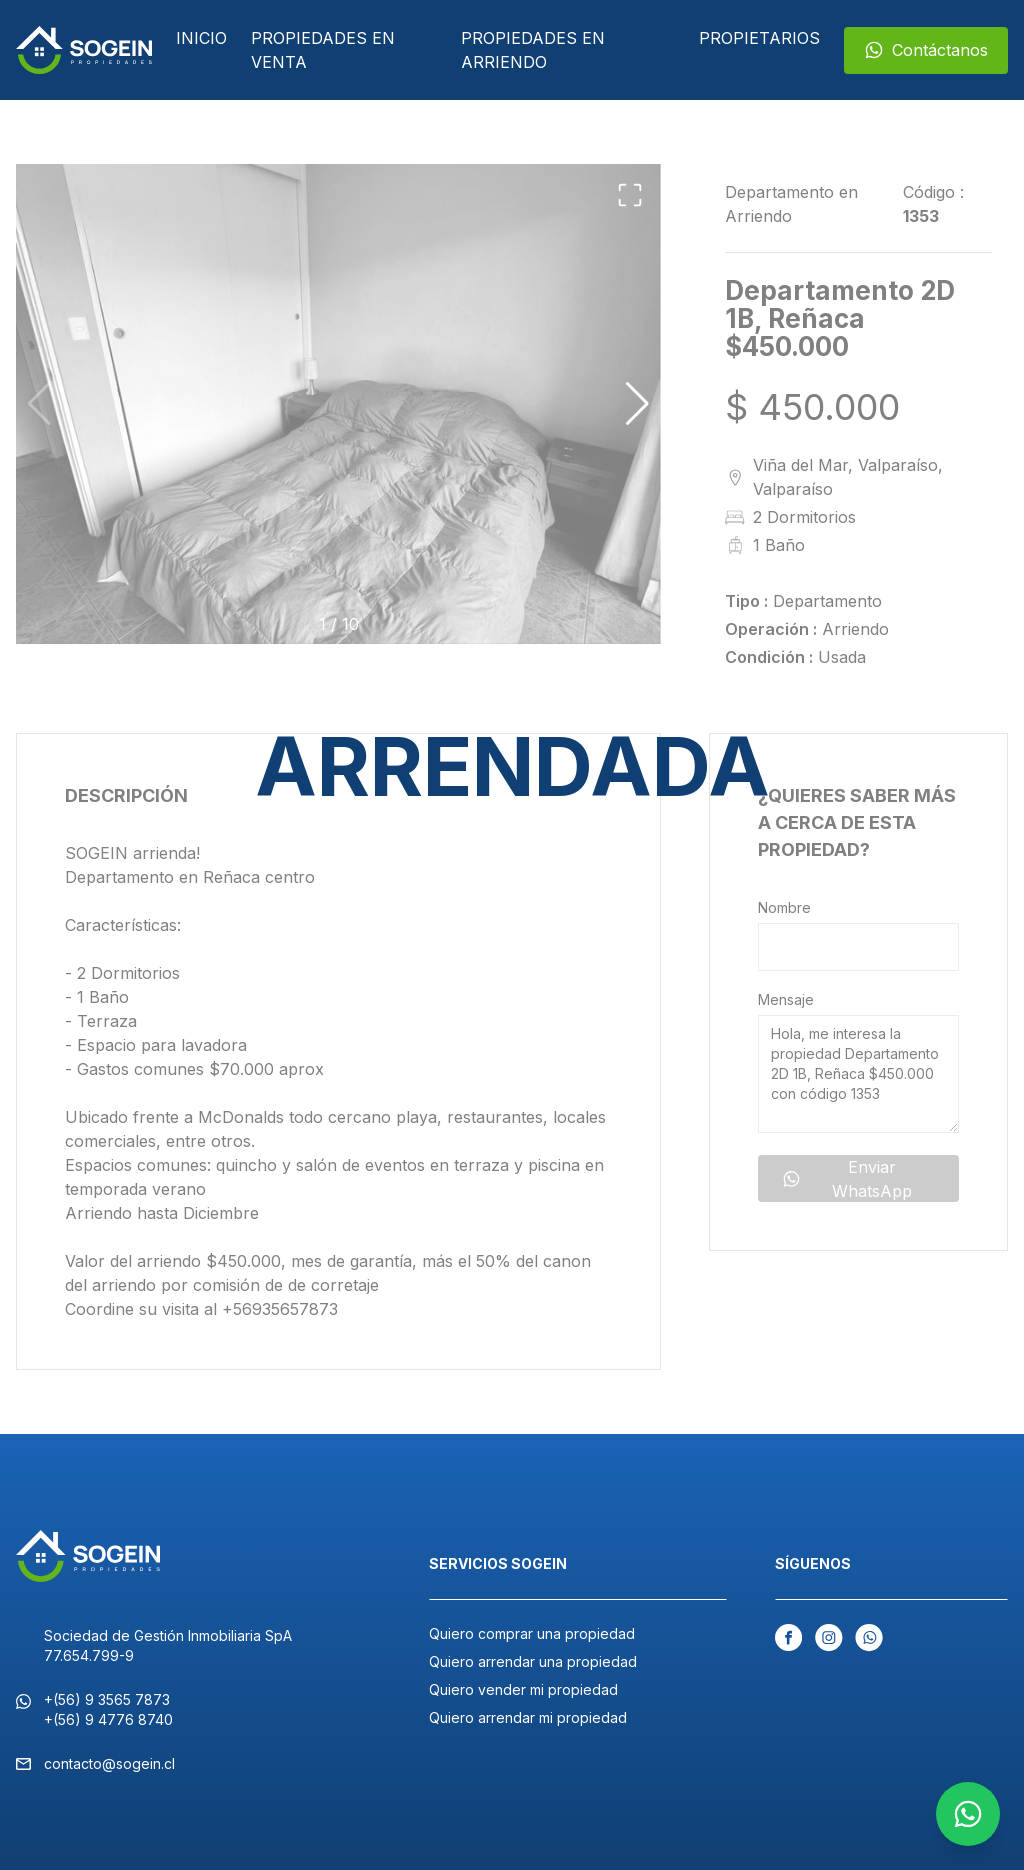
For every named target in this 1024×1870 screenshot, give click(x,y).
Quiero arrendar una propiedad (533, 1661)
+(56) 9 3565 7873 (107, 1699)
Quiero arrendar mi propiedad (528, 1717)
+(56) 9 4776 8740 (108, 1719)
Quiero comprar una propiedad (532, 1633)
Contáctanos (926, 50)
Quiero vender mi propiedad (523, 1689)
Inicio (201, 38)
